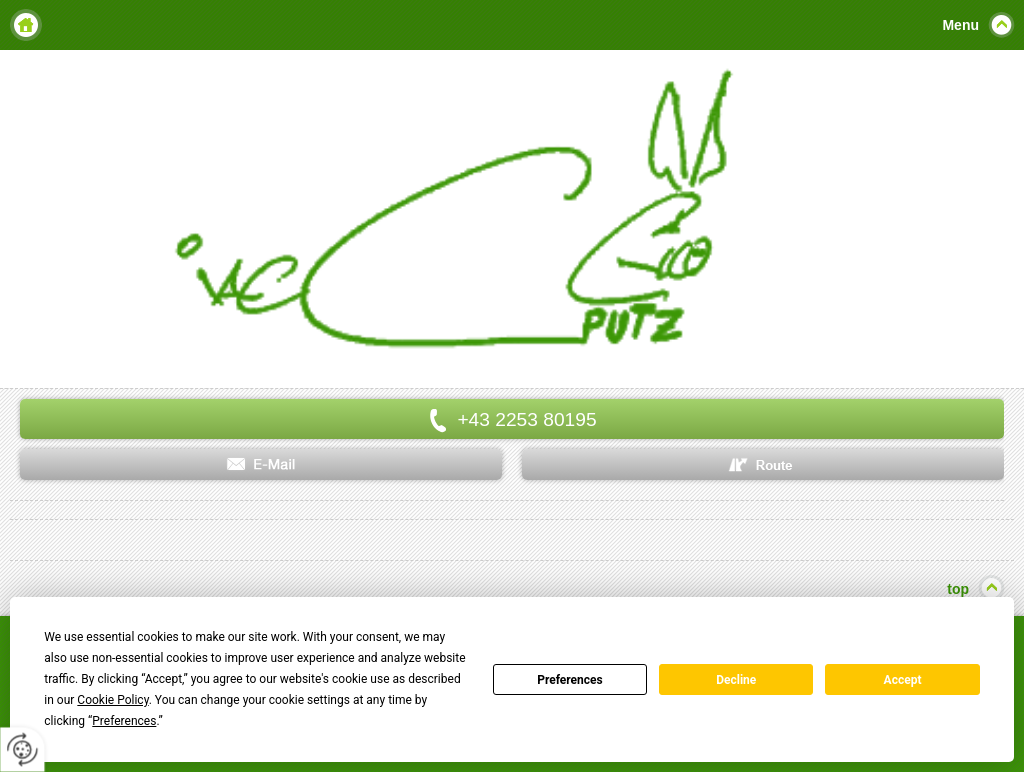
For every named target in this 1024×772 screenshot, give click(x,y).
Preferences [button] (124, 721)
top (958, 589)
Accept (903, 680)
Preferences (570, 680)
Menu (960, 25)
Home (26, 25)
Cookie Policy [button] (112, 700)
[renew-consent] (22, 749)
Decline (736, 680)
